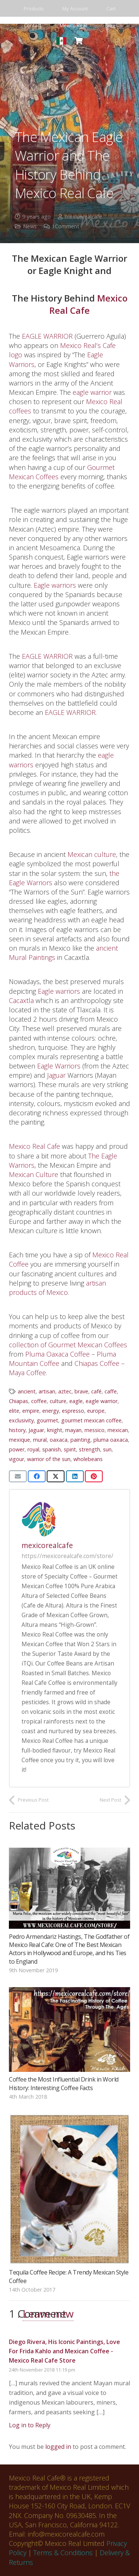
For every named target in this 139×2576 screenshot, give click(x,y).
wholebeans (88, 1459)
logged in (58, 2447)
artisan (47, 1391)
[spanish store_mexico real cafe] (61, 41)
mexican (117, 1430)
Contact (32, 25)
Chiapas (18, 1401)
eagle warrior (92, 392)
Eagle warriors (55, 585)
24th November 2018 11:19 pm (42, 2369)
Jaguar (56, 1075)
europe (96, 1410)
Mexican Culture (33, 1174)
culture (58, 1401)
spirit (70, 1449)
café (96, 1391)
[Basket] (78, 41)
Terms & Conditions (63, 2552)
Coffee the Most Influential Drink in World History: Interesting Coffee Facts (64, 2084)
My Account (75, 8)
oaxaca (58, 1439)
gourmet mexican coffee (91, 1420)
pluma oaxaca (110, 1439)
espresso (73, 1410)
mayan (73, 1430)
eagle (76, 1401)
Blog (110, 25)
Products (34, 8)
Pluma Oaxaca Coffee (57, 1354)
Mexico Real (73, 25)
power (16, 1449)
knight (54, 1430)
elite (14, 1410)
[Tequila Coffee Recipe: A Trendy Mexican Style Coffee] (69, 2189)
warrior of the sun (48, 1459)
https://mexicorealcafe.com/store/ (67, 1556)
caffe (111, 1391)
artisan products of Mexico (57, 1288)
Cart (111, 8)
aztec (65, 1391)
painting (80, 1439)
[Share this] (37, 1476)
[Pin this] (94, 1476)
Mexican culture (91, 854)
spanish (51, 1449)
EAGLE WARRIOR (47, 336)
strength (89, 1449)
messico (95, 1430)
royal (33, 1449)
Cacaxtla (21, 1000)
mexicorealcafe (83, 216)
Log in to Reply (29, 2425)
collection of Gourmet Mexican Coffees (68, 1344)
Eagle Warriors (58, 1065)
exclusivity (21, 1420)
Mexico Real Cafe (88, 304)
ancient (27, 1391)
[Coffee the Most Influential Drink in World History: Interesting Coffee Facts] (69, 2029)
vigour (16, 1459)
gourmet (47, 1420)
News (30, 226)
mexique (19, 1439)
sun (107, 1449)
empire (30, 1410)
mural (40, 1439)
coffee (39, 1401)
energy (50, 1410)
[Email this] (18, 1476)
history (17, 1430)
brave (81, 1391)
